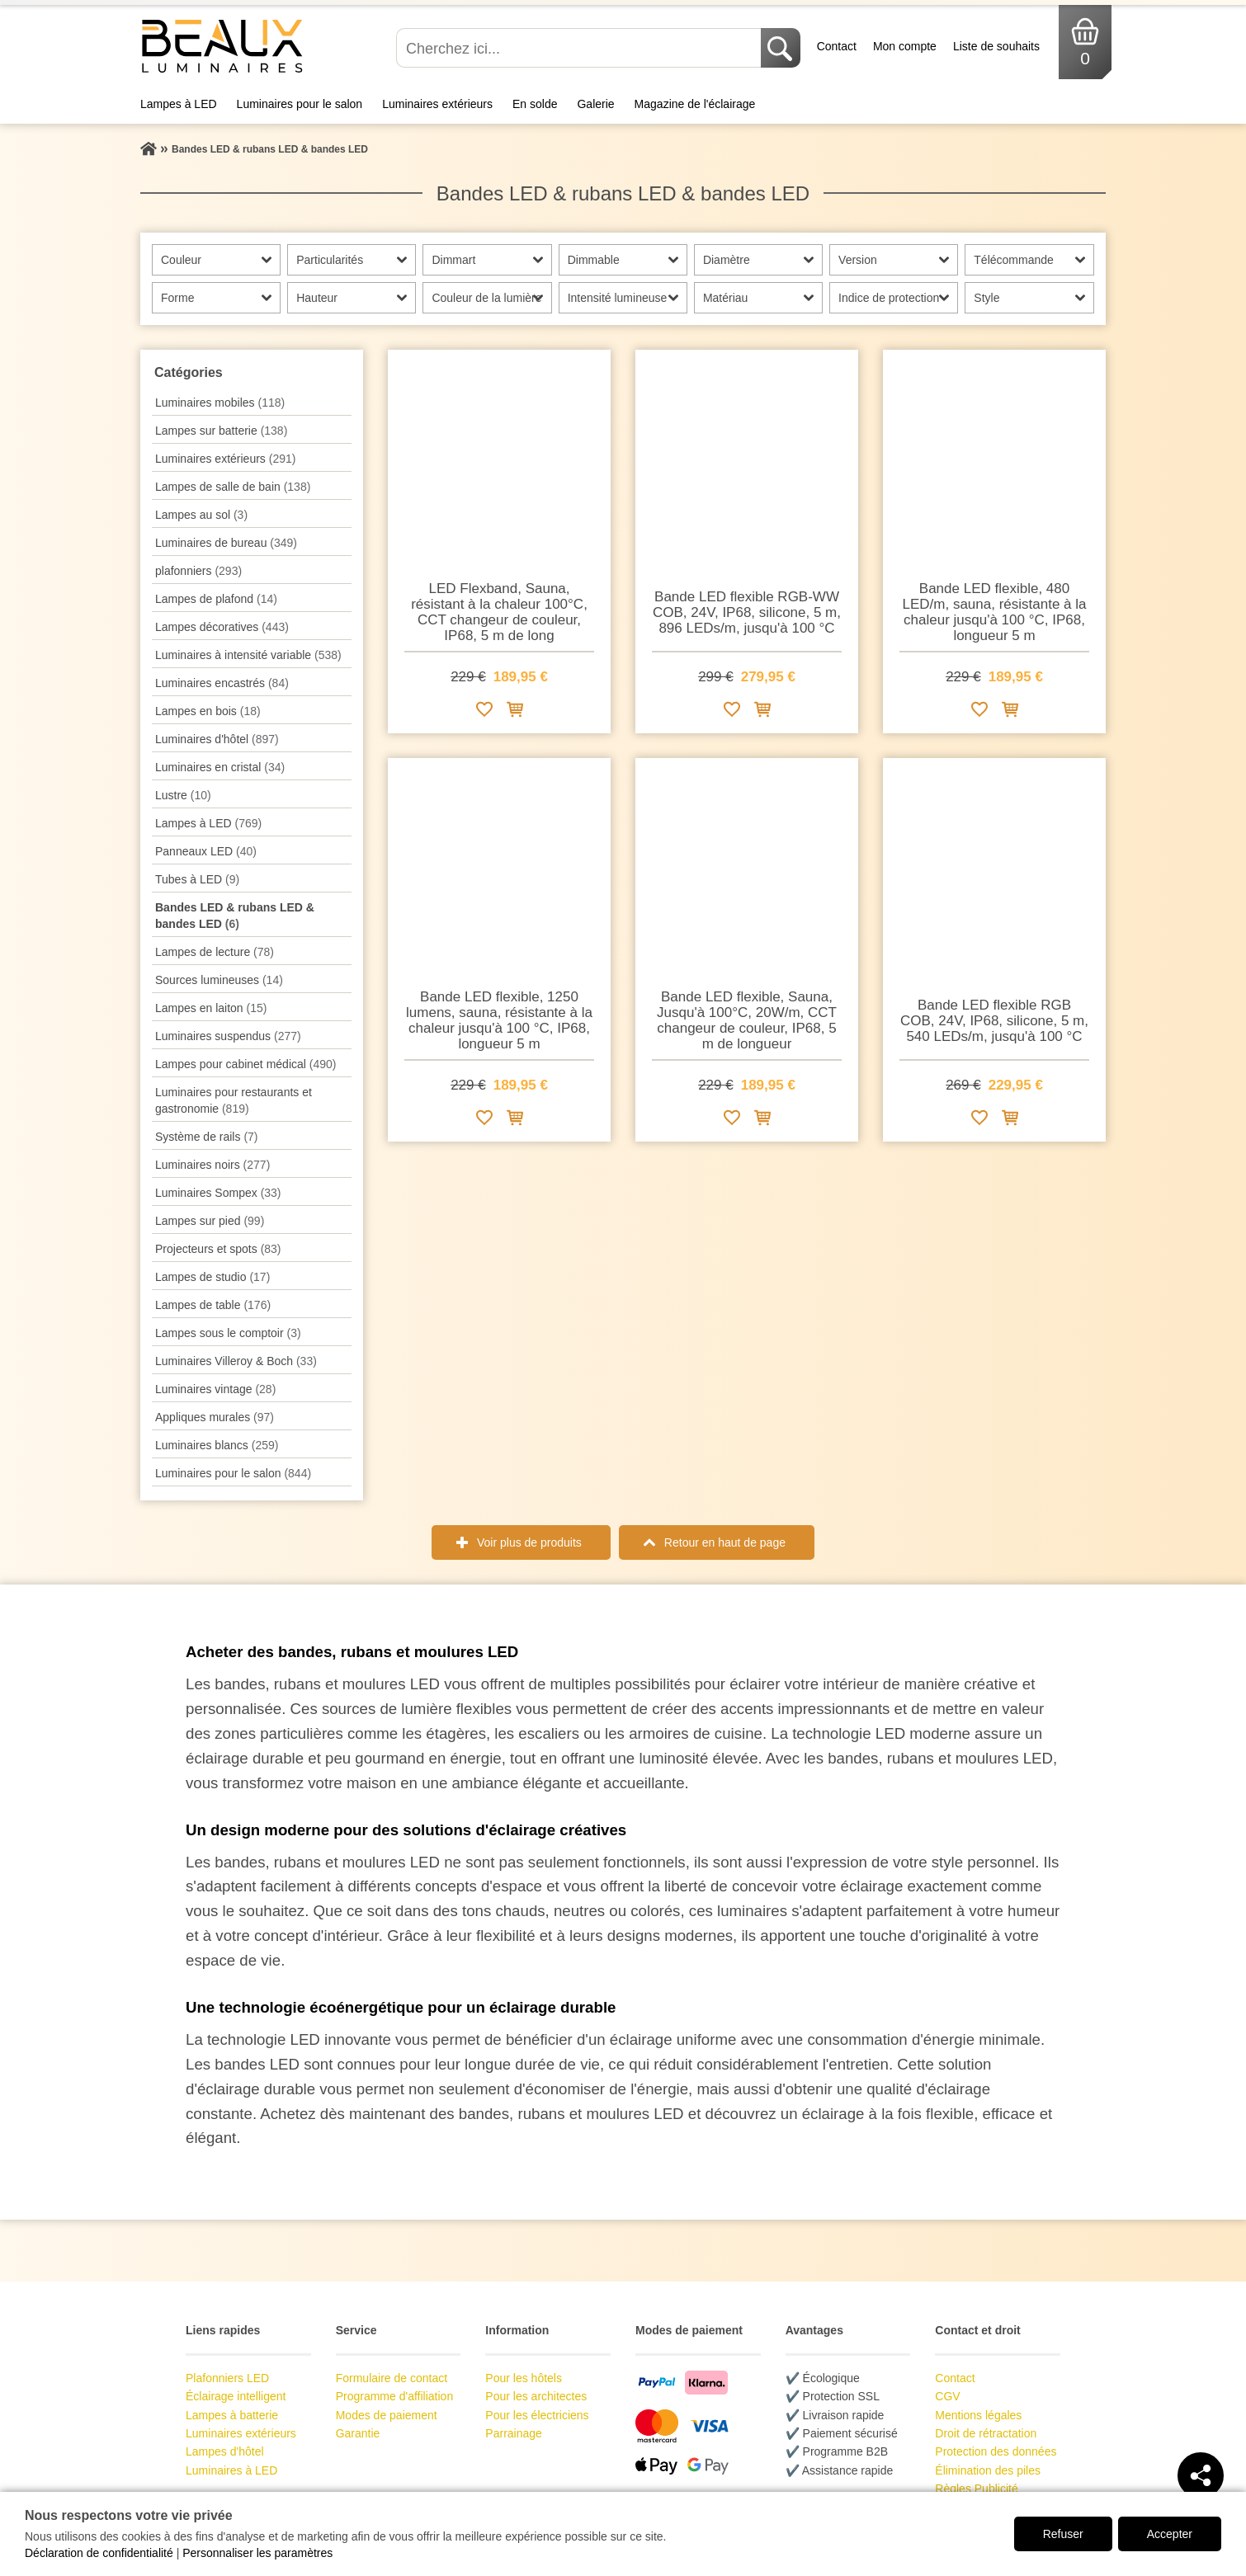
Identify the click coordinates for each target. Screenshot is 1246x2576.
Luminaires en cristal (220, 767)
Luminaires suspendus (228, 1036)
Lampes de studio (212, 1276)
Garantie (358, 2433)
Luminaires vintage (215, 1389)
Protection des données (995, 2451)
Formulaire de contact (391, 2378)
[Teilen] (1200, 2475)
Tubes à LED (197, 879)
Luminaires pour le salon (300, 104)
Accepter (1169, 2534)
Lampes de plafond (216, 598)
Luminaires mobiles (220, 402)
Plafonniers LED (227, 2378)
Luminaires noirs (212, 1164)
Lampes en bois (208, 711)
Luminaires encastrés (222, 683)
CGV (947, 2396)
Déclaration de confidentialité (99, 2553)
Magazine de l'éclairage (695, 104)
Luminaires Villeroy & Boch (236, 1361)
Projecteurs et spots (218, 1248)
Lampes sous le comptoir (228, 1333)
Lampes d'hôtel (225, 2451)
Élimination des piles (988, 2470)
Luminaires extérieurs (437, 104)
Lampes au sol (201, 514)
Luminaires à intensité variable (248, 655)
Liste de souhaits (996, 46)
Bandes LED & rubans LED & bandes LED (234, 915)
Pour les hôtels (523, 2378)
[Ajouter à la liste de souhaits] (484, 712)
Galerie (595, 104)
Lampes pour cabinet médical (245, 1064)
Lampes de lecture (214, 951)
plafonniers (198, 570)
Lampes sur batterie (221, 430)
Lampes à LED (178, 104)
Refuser (1063, 2534)
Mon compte (905, 46)
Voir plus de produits (529, 1542)
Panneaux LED (206, 851)
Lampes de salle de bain (232, 486)
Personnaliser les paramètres (257, 2553)
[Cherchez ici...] (580, 48)
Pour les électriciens (536, 2415)
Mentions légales (978, 2415)
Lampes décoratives (222, 626)
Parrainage (513, 2433)
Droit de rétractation (985, 2433)
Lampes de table (213, 1305)
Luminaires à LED (231, 2470)
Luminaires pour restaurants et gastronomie (233, 1100)
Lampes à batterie (232, 2415)
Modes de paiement (386, 2415)
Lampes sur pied (209, 1220)
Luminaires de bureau (226, 542)
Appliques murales (214, 1417)
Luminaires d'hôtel (217, 739)
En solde (534, 104)
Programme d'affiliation (394, 2396)
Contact (837, 46)
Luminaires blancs (216, 1445)
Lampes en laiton (211, 1008)
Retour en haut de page (725, 1542)
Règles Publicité (976, 2488)
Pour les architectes (536, 2396)
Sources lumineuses (219, 980)
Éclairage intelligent (236, 2396)
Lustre (183, 795)
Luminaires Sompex (218, 1192)
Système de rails (206, 1136)
